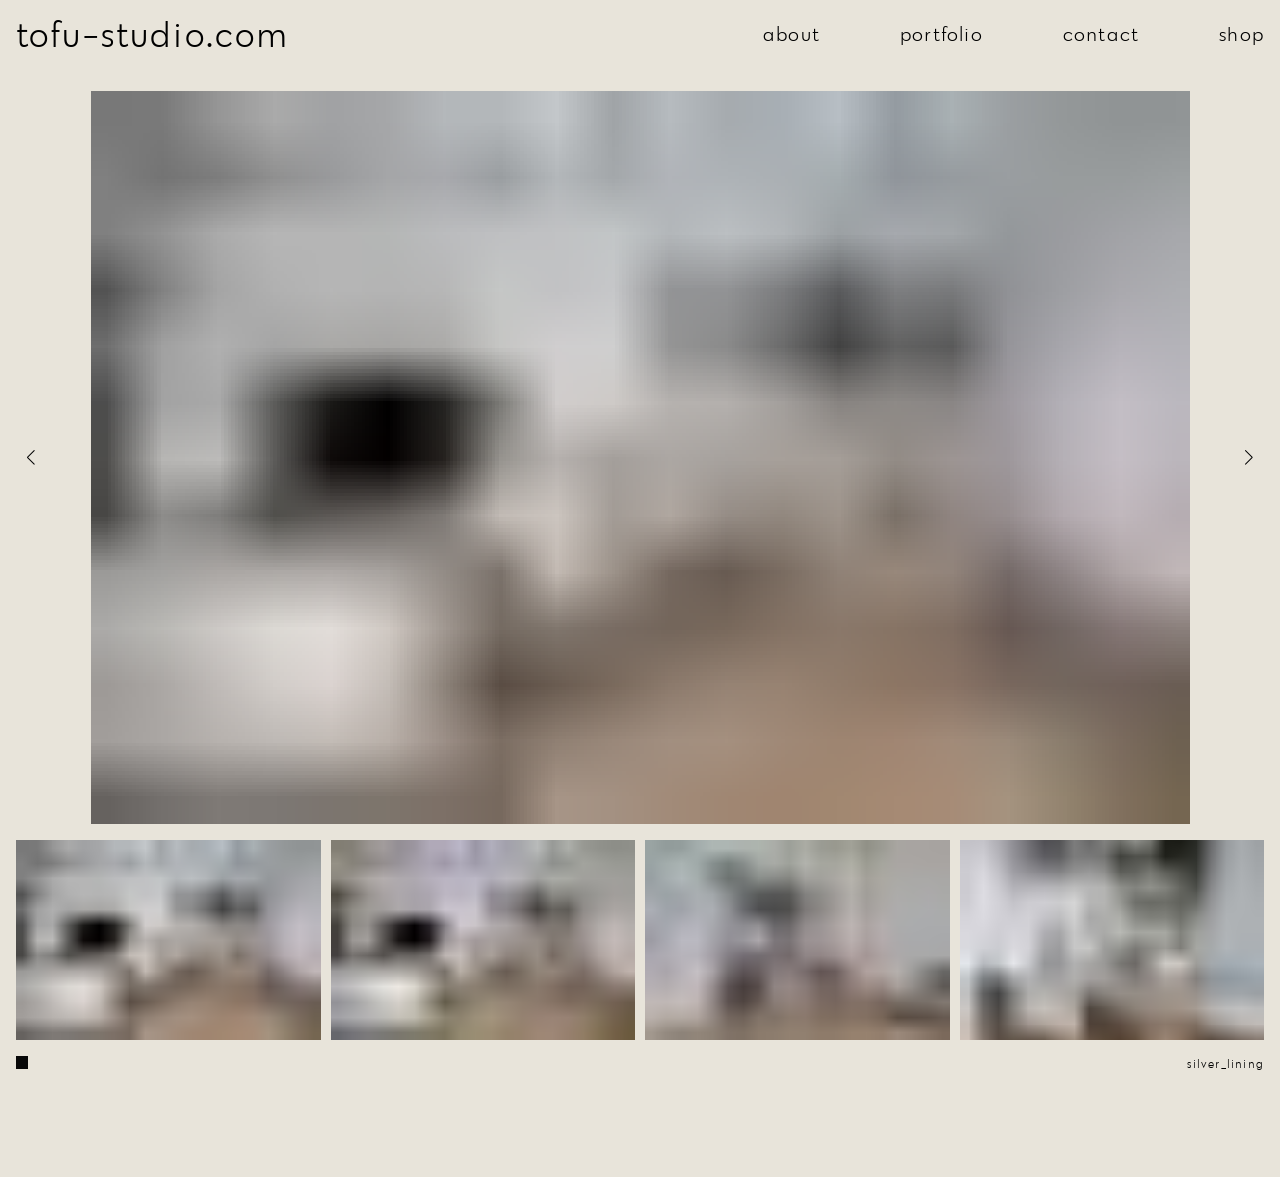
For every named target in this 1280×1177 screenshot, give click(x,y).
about (791, 33)
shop (1241, 33)
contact (1101, 33)
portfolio (941, 33)
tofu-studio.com (152, 33)
